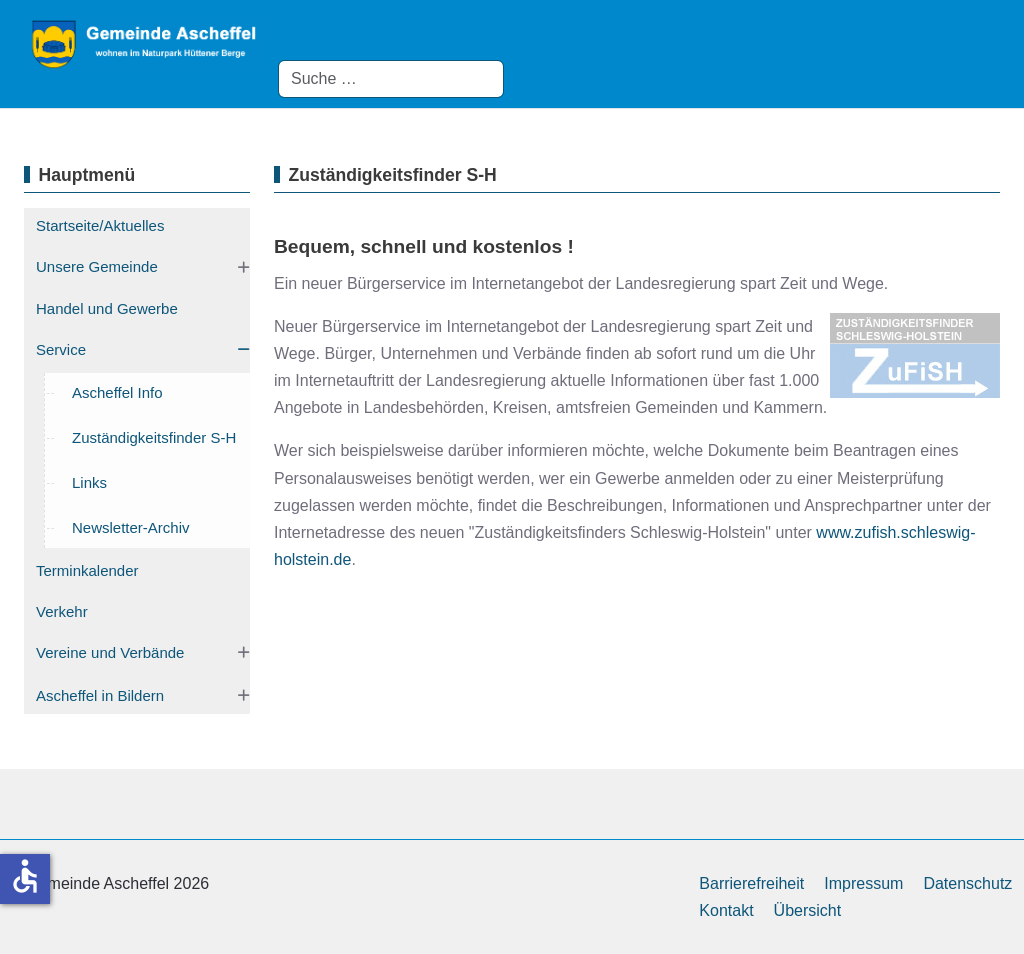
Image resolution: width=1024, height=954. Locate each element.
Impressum (863, 883)
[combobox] (391, 79)
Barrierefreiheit (751, 883)
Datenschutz (967, 883)
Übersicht (808, 910)
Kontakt (726, 910)
